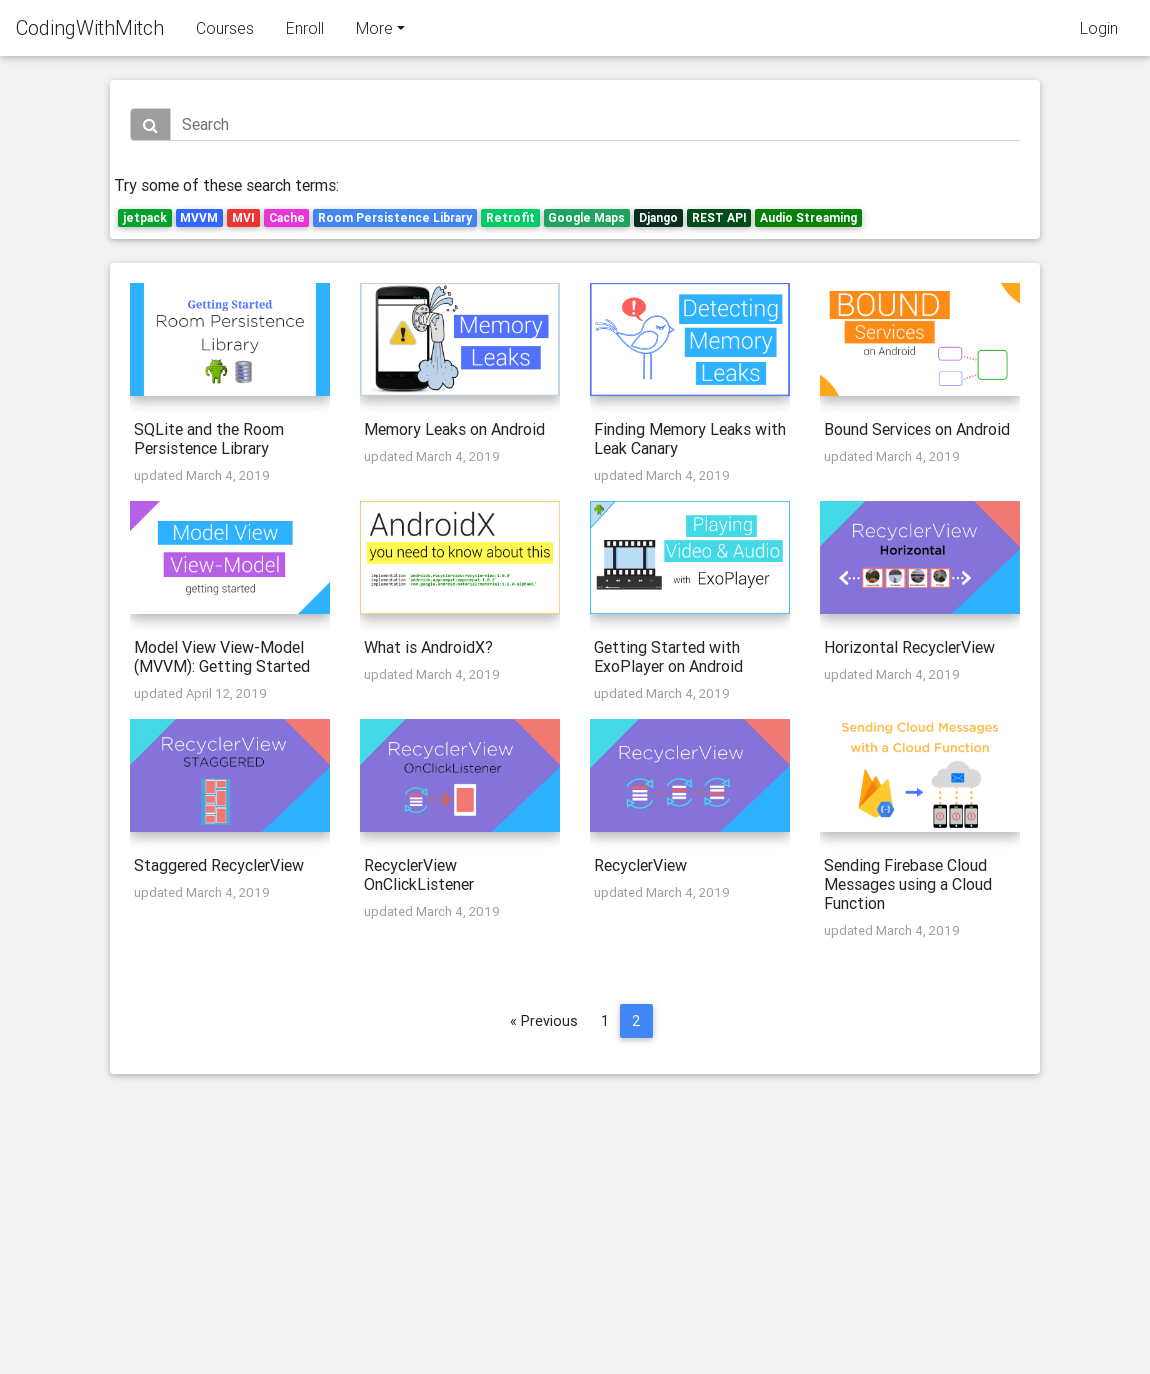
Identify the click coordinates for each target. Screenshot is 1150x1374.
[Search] (595, 124)
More (374, 32)
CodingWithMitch (90, 31)
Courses (225, 32)
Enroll (305, 32)
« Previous (544, 1021)
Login (1099, 32)
